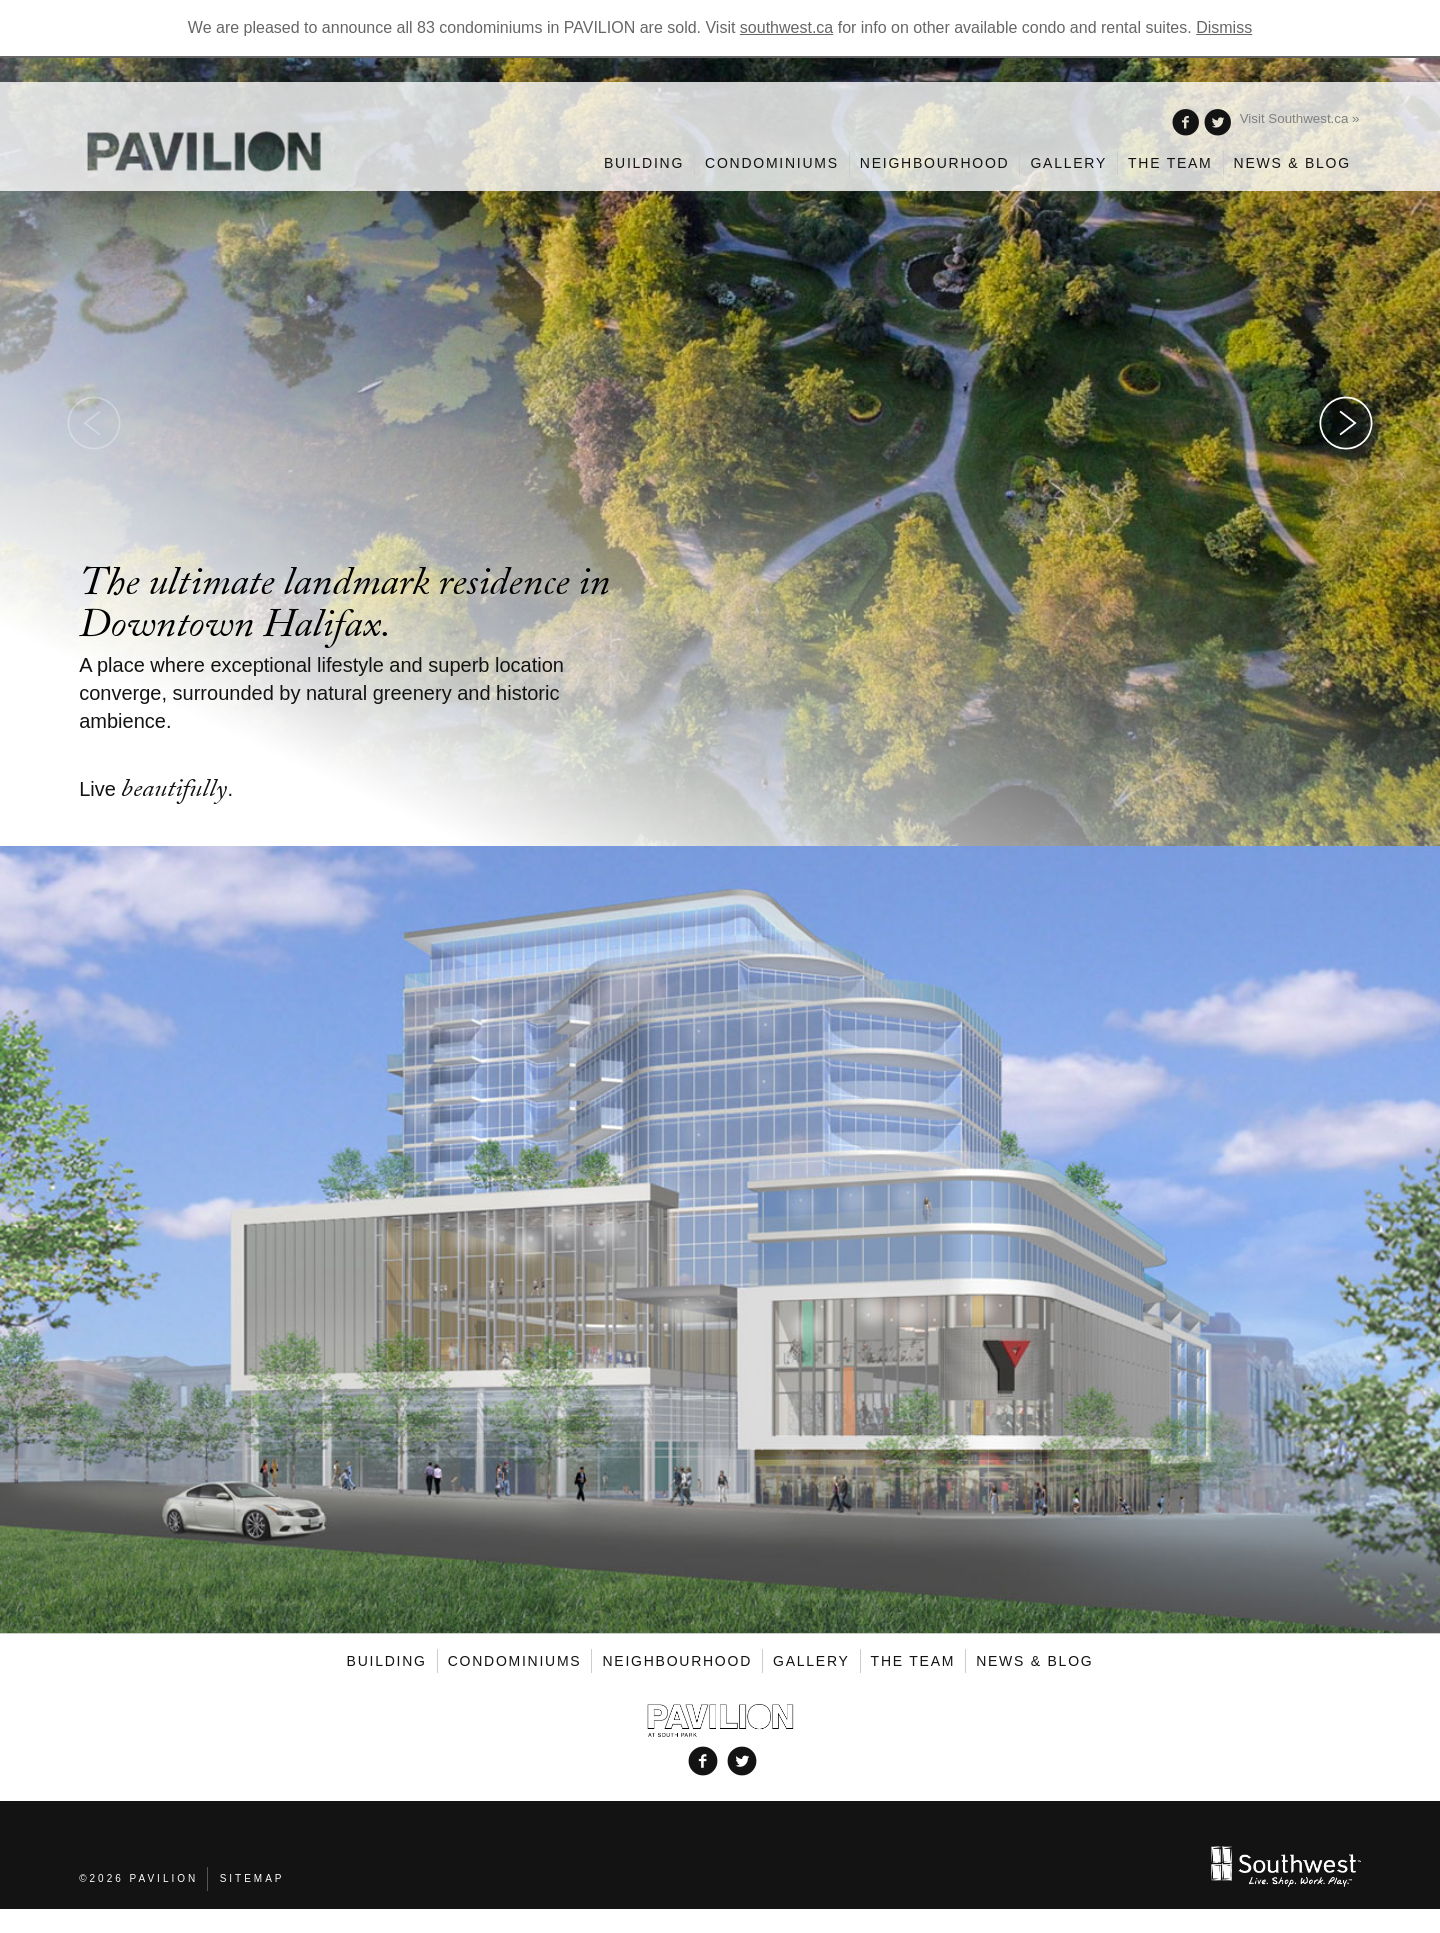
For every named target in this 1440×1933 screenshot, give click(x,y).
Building (644, 163)
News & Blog (1292, 163)
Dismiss (1224, 27)
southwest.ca (786, 27)
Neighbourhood (935, 163)
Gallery (1068, 163)
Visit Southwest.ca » (1300, 118)
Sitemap (252, 1878)
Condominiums (772, 163)
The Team (1170, 163)
